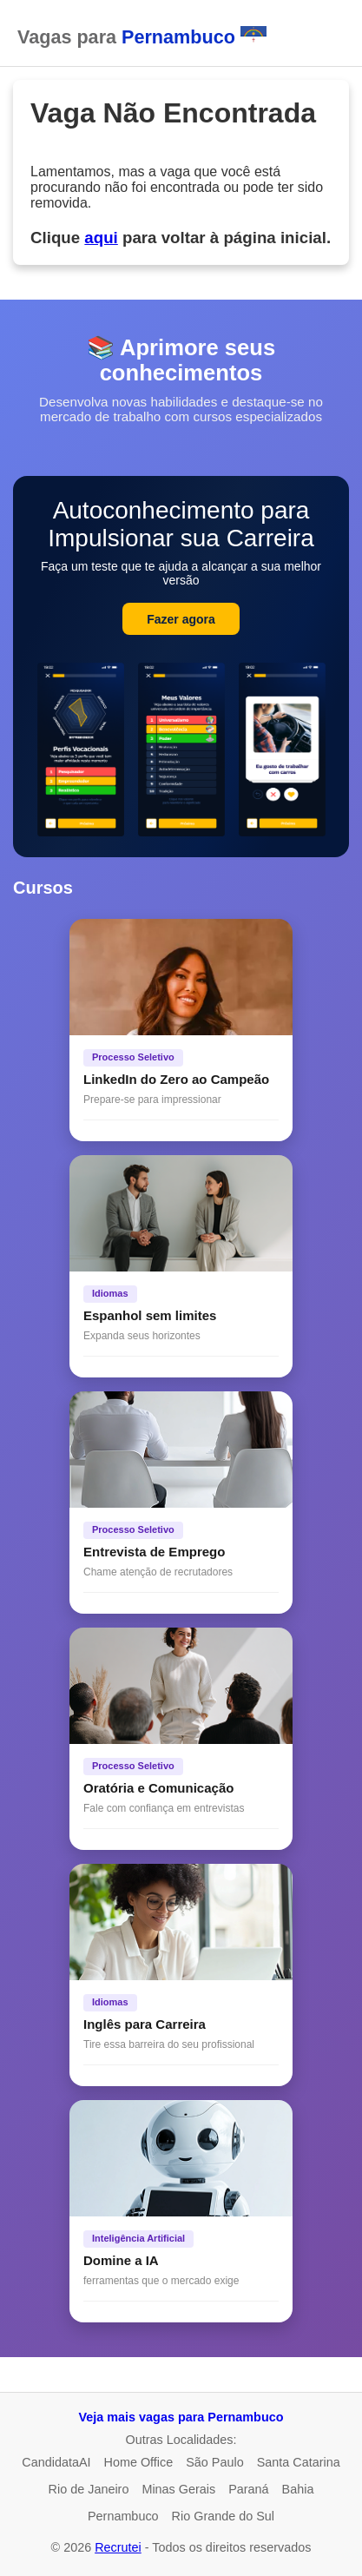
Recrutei (118, 2547)
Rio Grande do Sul (223, 2516)
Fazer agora (181, 619)
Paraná (248, 2489)
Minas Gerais (178, 2489)
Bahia (298, 2489)
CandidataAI (56, 2462)
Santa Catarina (298, 2462)
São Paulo (214, 2462)
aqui (100, 237)
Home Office (139, 2462)
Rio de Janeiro (89, 2489)
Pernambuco (123, 2516)
